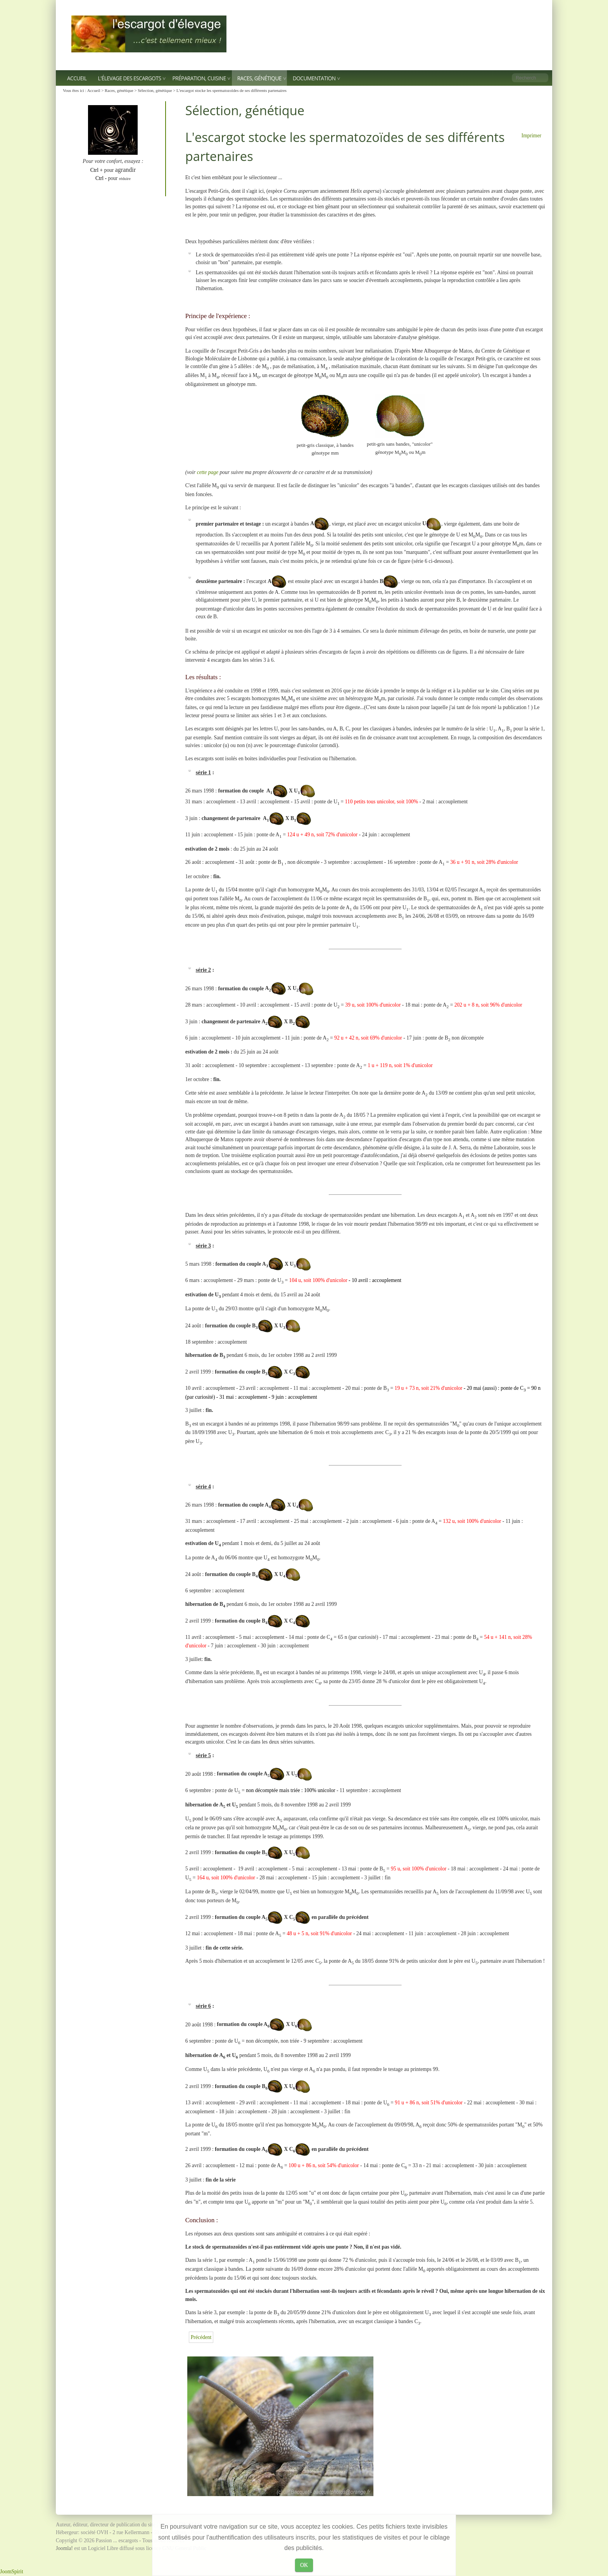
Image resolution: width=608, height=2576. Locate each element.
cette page (207, 472)
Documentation (314, 78)
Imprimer (531, 135)
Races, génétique (259, 78)
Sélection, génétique (155, 90)
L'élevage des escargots (129, 78)
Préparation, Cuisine (199, 78)
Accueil (77, 78)
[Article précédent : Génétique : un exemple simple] (201, 2337)
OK (304, 2565)
